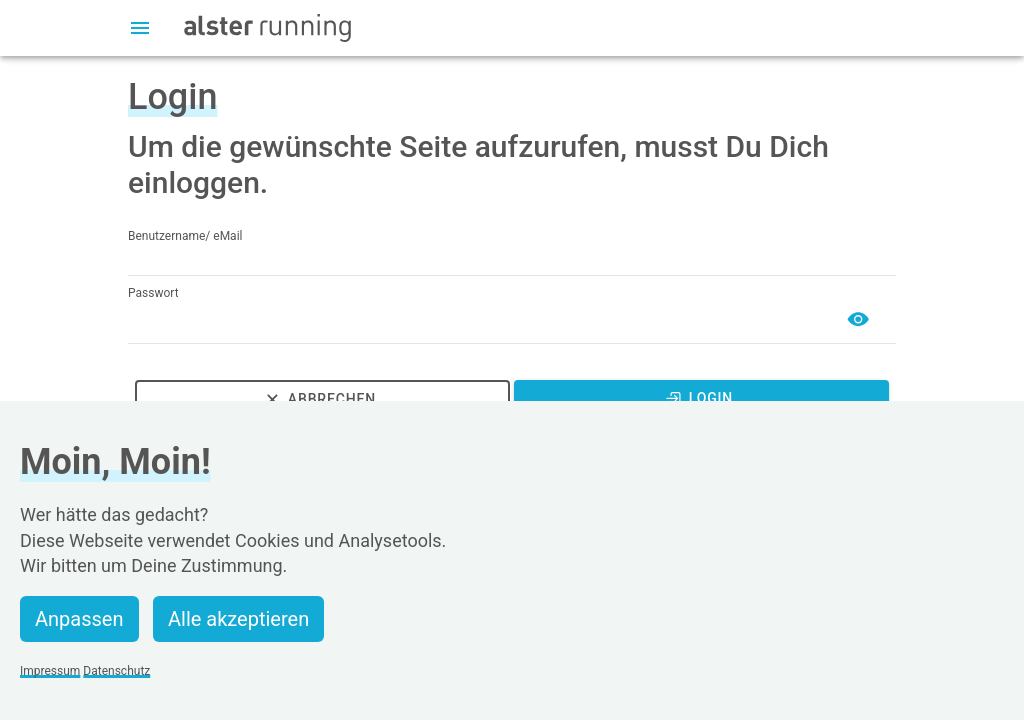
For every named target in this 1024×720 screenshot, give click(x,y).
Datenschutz (116, 671)
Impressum (50, 671)
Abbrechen (319, 399)
